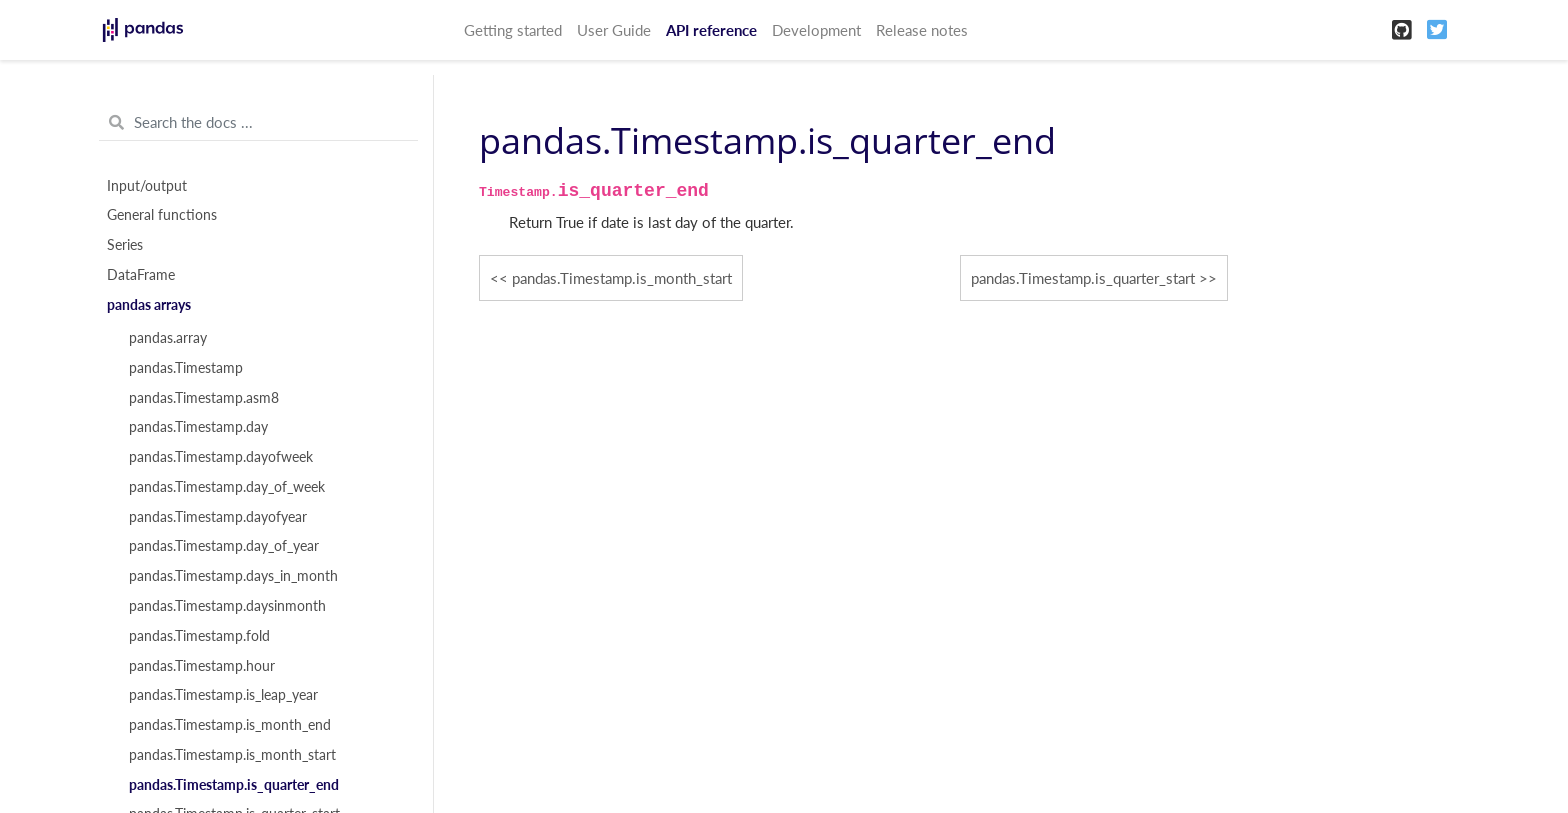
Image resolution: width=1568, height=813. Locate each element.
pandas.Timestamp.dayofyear (218, 517)
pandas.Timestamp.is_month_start (232, 755)
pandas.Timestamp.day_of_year (224, 546)
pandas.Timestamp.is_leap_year (223, 695)
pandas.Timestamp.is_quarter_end (234, 785)
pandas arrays (149, 305)
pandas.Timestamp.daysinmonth (227, 606)
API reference (711, 30)
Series (125, 245)
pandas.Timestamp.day (198, 427)
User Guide (614, 30)
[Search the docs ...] (258, 123)
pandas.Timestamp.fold (199, 636)
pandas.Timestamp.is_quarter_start (1083, 278)
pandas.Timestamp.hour (202, 666)
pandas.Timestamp (186, 368)
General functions (162, 215)
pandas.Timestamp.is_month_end (230, 725)
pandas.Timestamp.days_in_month (233, 576)
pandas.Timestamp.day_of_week (227, 487)
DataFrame (141, 275)
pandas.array (168, 338)
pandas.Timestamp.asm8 (204, 398)
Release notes (922, 30)
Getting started (513, 30)
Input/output (147, 186)
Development (816, 30)
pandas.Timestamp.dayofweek (221, 457)
